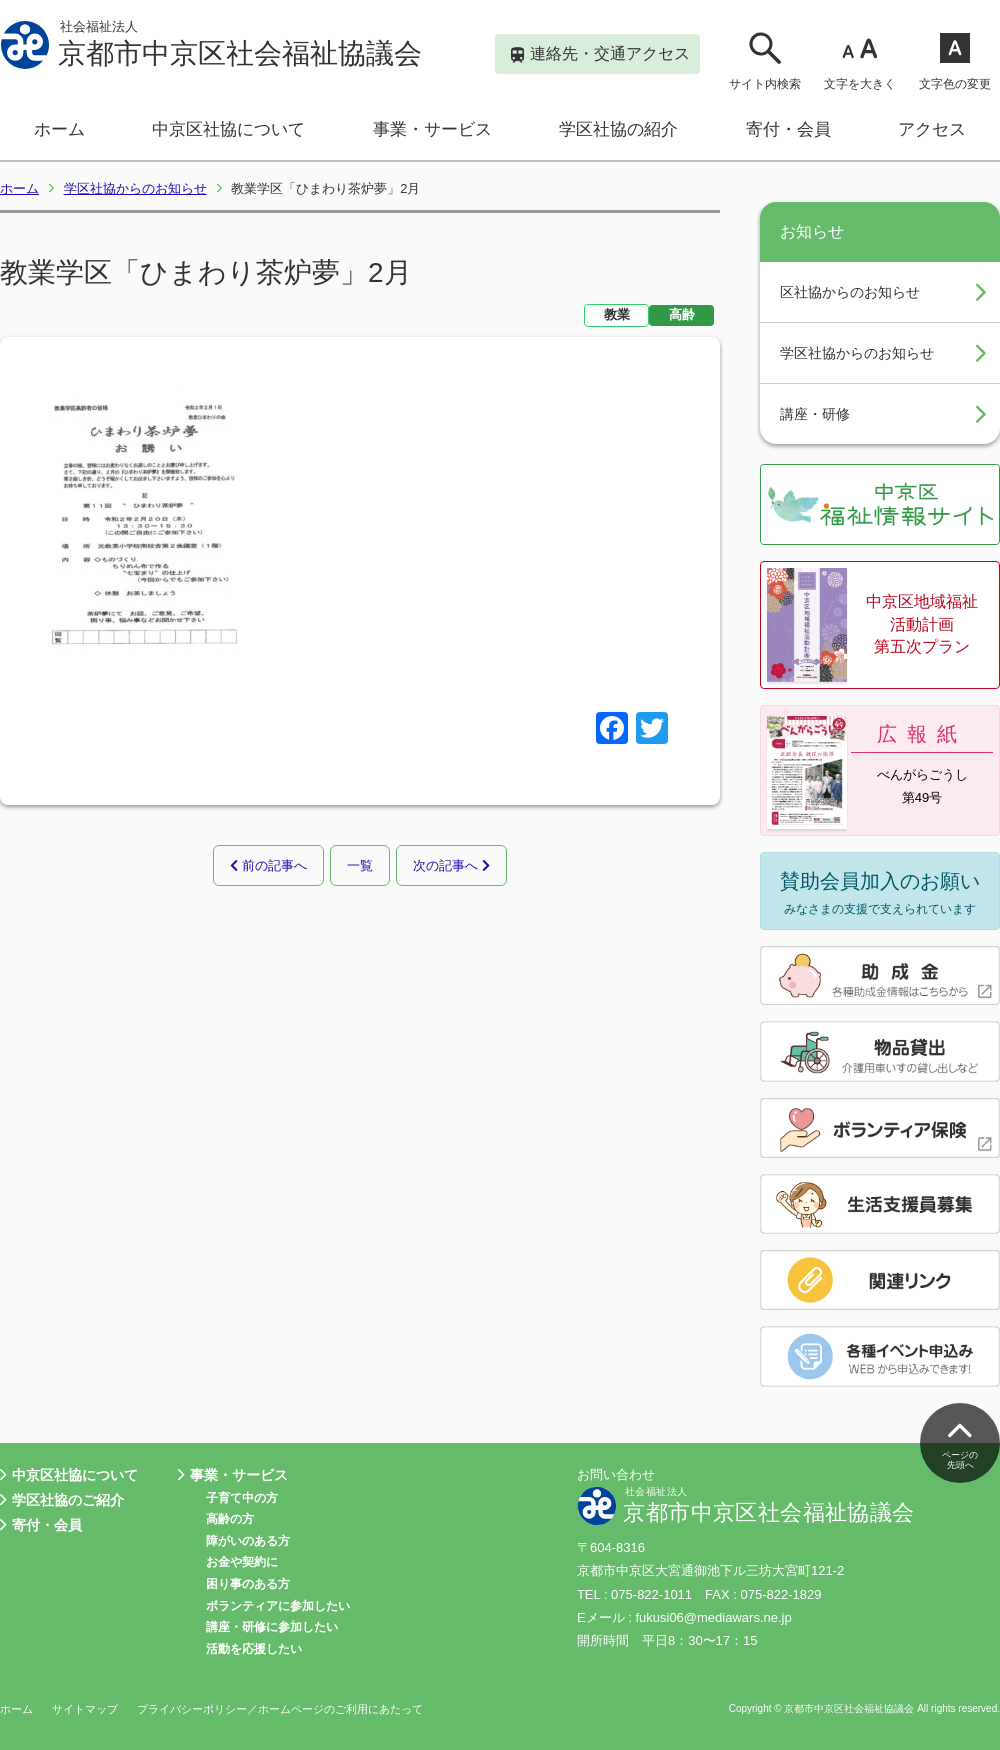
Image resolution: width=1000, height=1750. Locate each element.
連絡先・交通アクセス (600, 55)
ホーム (59, 129)
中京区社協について (228, 129)
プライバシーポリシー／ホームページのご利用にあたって (280, 1709)
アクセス (932, 129)
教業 (617, 314)
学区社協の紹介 (618, 129)
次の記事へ (452, 864)
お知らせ (812, 231)
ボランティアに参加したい (278, 1606)
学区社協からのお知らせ (135, 188)
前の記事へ (268, 864)
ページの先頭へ (960, 1441)
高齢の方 (230, 1519)
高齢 (682, 314)
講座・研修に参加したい (272, 1627)
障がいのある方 (248, 1541)
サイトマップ (85, 1709)
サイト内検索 (765, 60)
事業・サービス (432, 129)
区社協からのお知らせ (850, 292)
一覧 (360, 864)
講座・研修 (815, 414)
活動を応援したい (254, 1649)
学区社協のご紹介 (62, 1500)
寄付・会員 (788, 129)
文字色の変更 (955, 60)
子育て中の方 (242, 1498)
